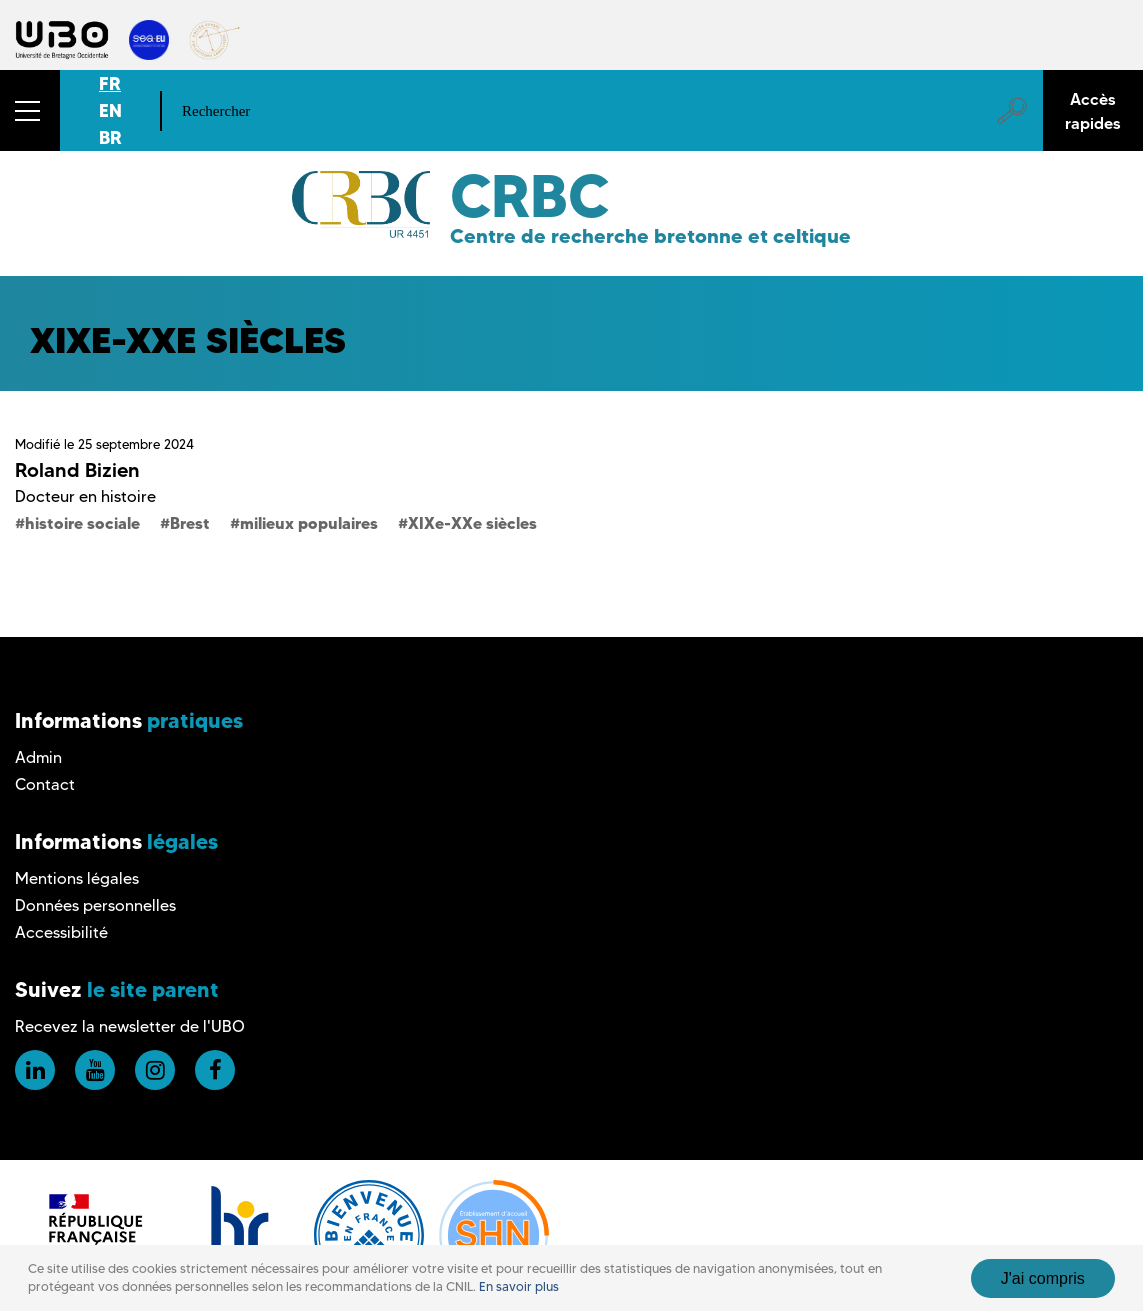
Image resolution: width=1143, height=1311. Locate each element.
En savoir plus (519, 1286)
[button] (30, 110)
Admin (38, 757)
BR (110, 137)
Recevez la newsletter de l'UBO (130, 1026)
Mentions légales (77, 878)
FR (110, 83)
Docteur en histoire (85, 496)
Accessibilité (61, 932)
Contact (45, 784)
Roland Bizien (77, 470)
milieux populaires (309, 523)
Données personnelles (95, 905)
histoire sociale (82, 523)
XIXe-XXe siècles (472, 523)
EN (110, 110)
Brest (190, 523)
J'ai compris (1043, 1278)
